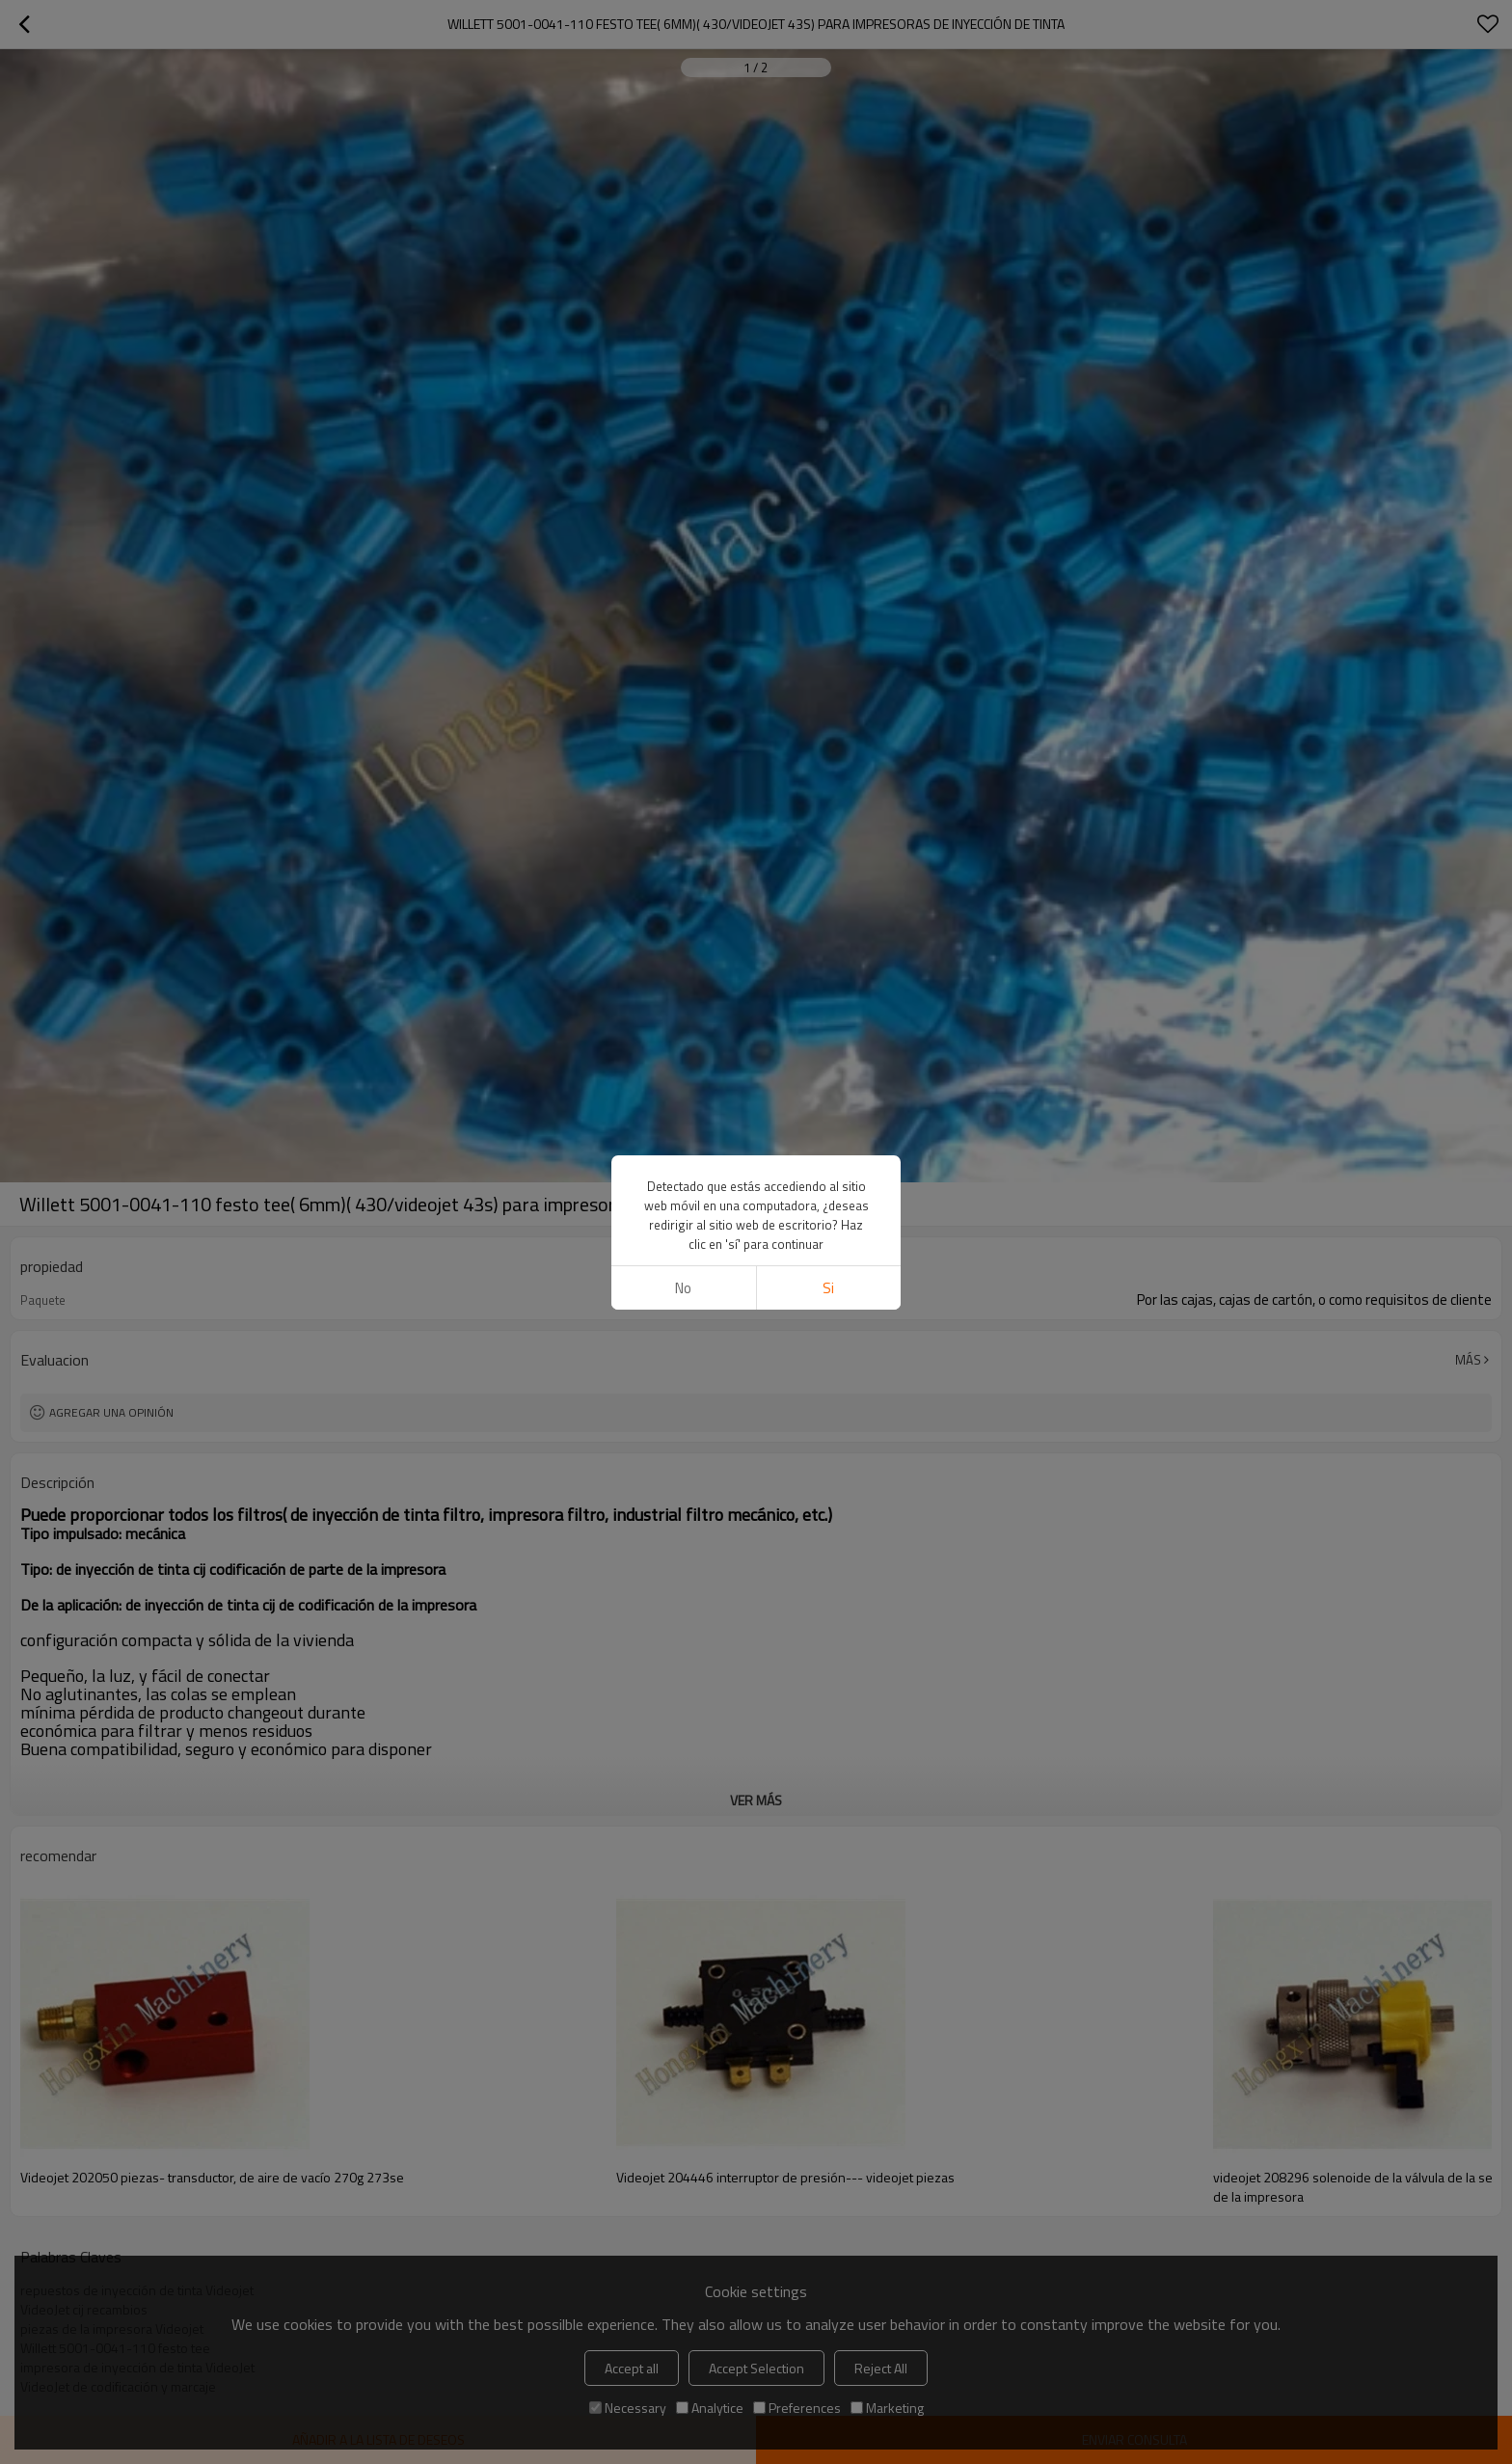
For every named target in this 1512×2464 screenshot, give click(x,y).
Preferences (797, 2407)
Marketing (887, 2407)
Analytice (709, 2407)
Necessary (627, 2407)
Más (1468, 1359)
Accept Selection (756, 2368)
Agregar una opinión (111, 1412)
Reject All (880, 2368)
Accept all (632, 2368)
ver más (756, 1800)
